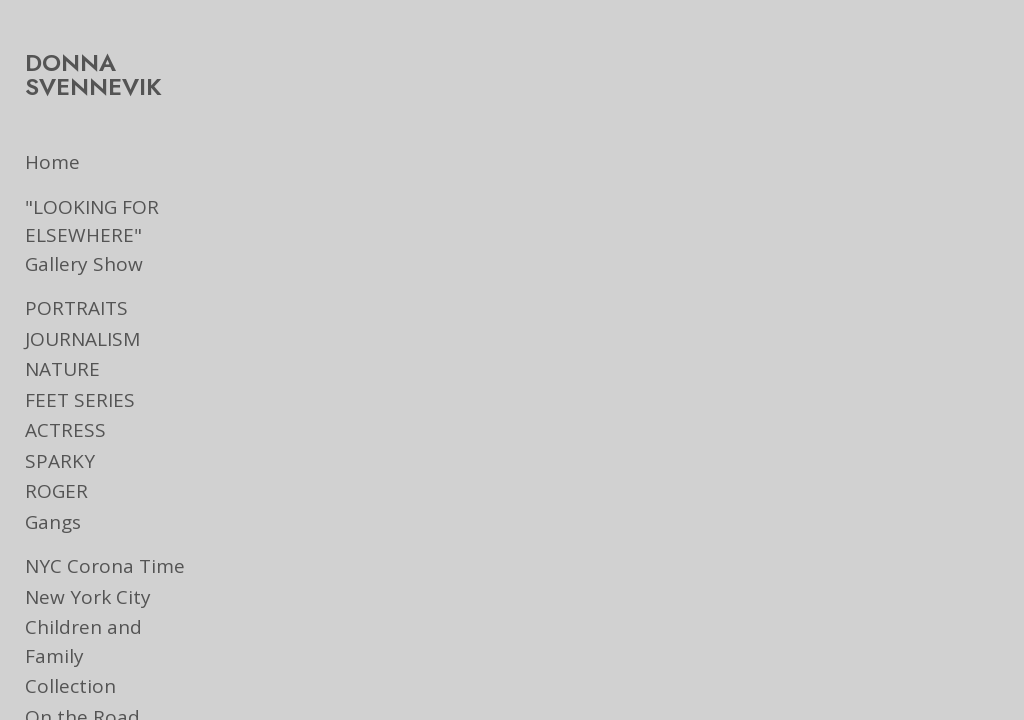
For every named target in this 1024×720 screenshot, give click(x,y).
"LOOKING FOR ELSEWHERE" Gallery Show (117, 235)
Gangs (53, 522)
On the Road (82, 688)
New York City (88, 597)
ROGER (56, 491)
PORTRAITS (76, 308)
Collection (70, 658)
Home (52, 162)
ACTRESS (65, 430)
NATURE (62, 369)
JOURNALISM (82, 339)
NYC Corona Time (105, 566)
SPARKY (60, 461)
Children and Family (115, 627)
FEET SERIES (80, 400)
